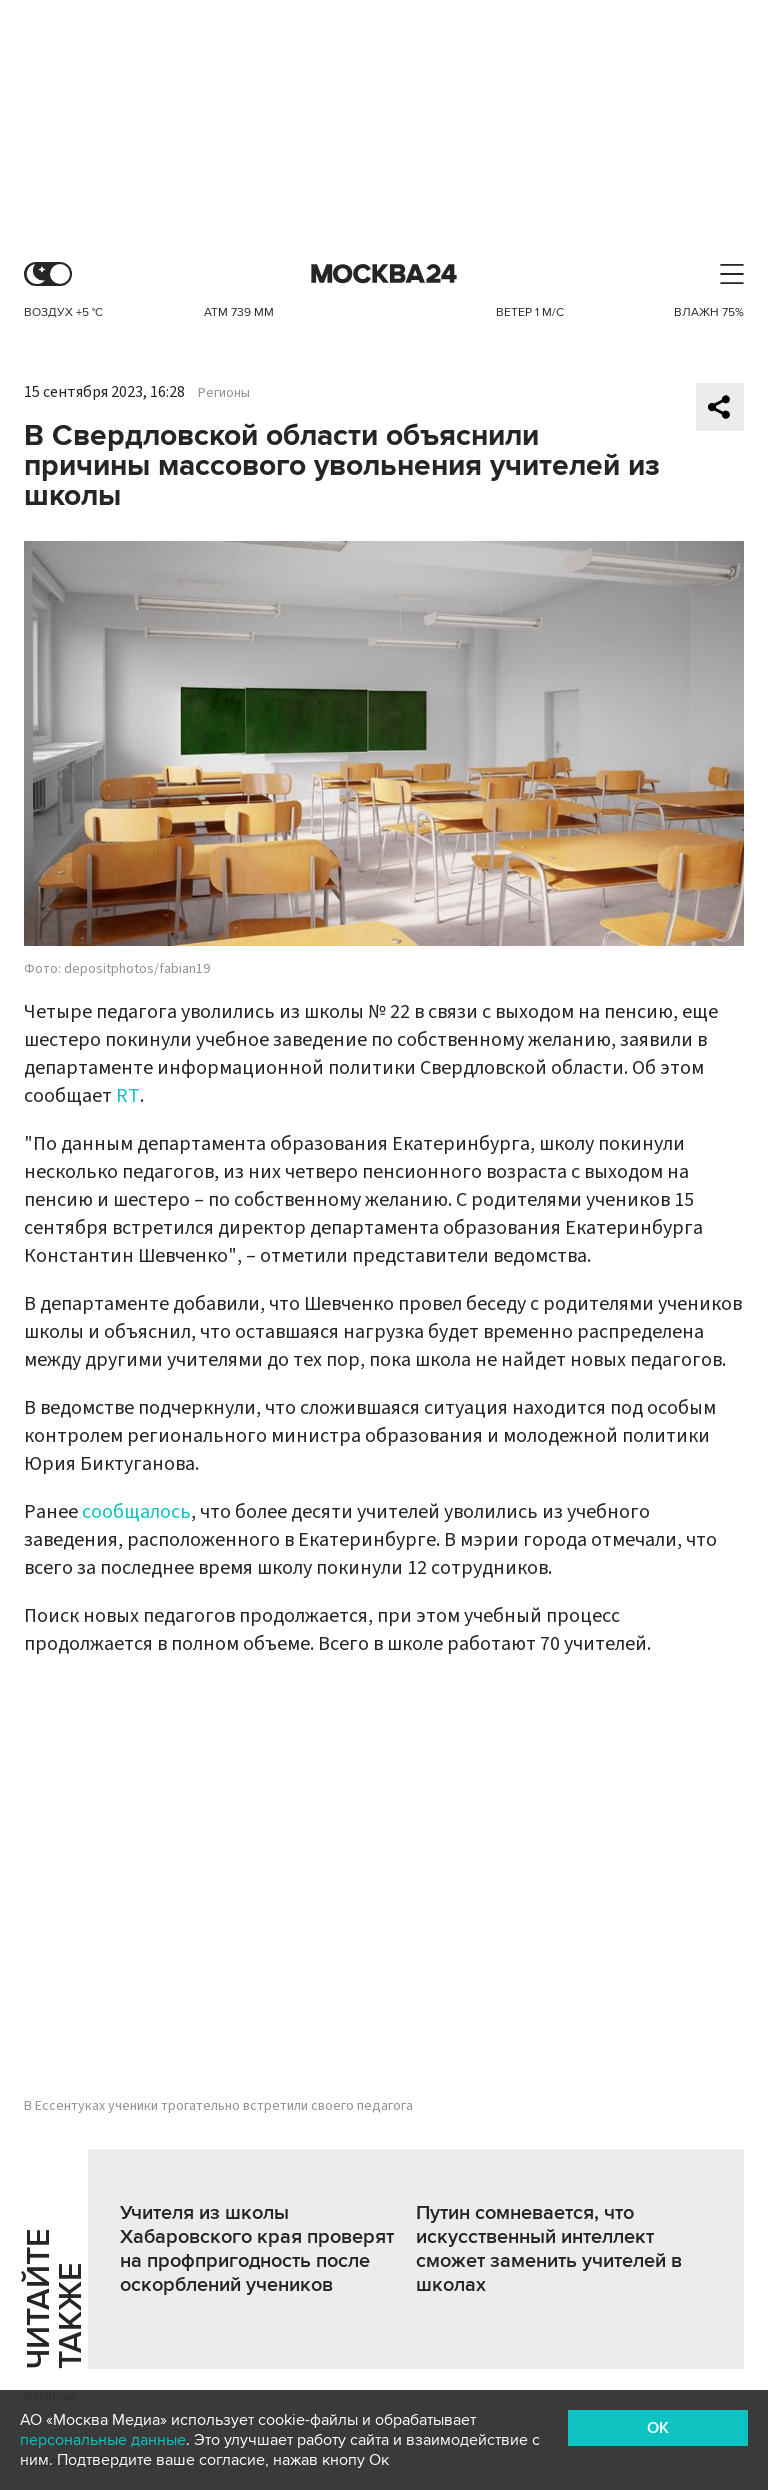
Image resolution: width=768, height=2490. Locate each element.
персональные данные (103, 2440)
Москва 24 (384, 274)
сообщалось (136, 1512)
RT (128, 1096)
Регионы (224, 393)
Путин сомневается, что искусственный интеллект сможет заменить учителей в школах (549, 2249)
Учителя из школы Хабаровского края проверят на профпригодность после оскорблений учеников (257, 2249)
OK (658, 2428)
